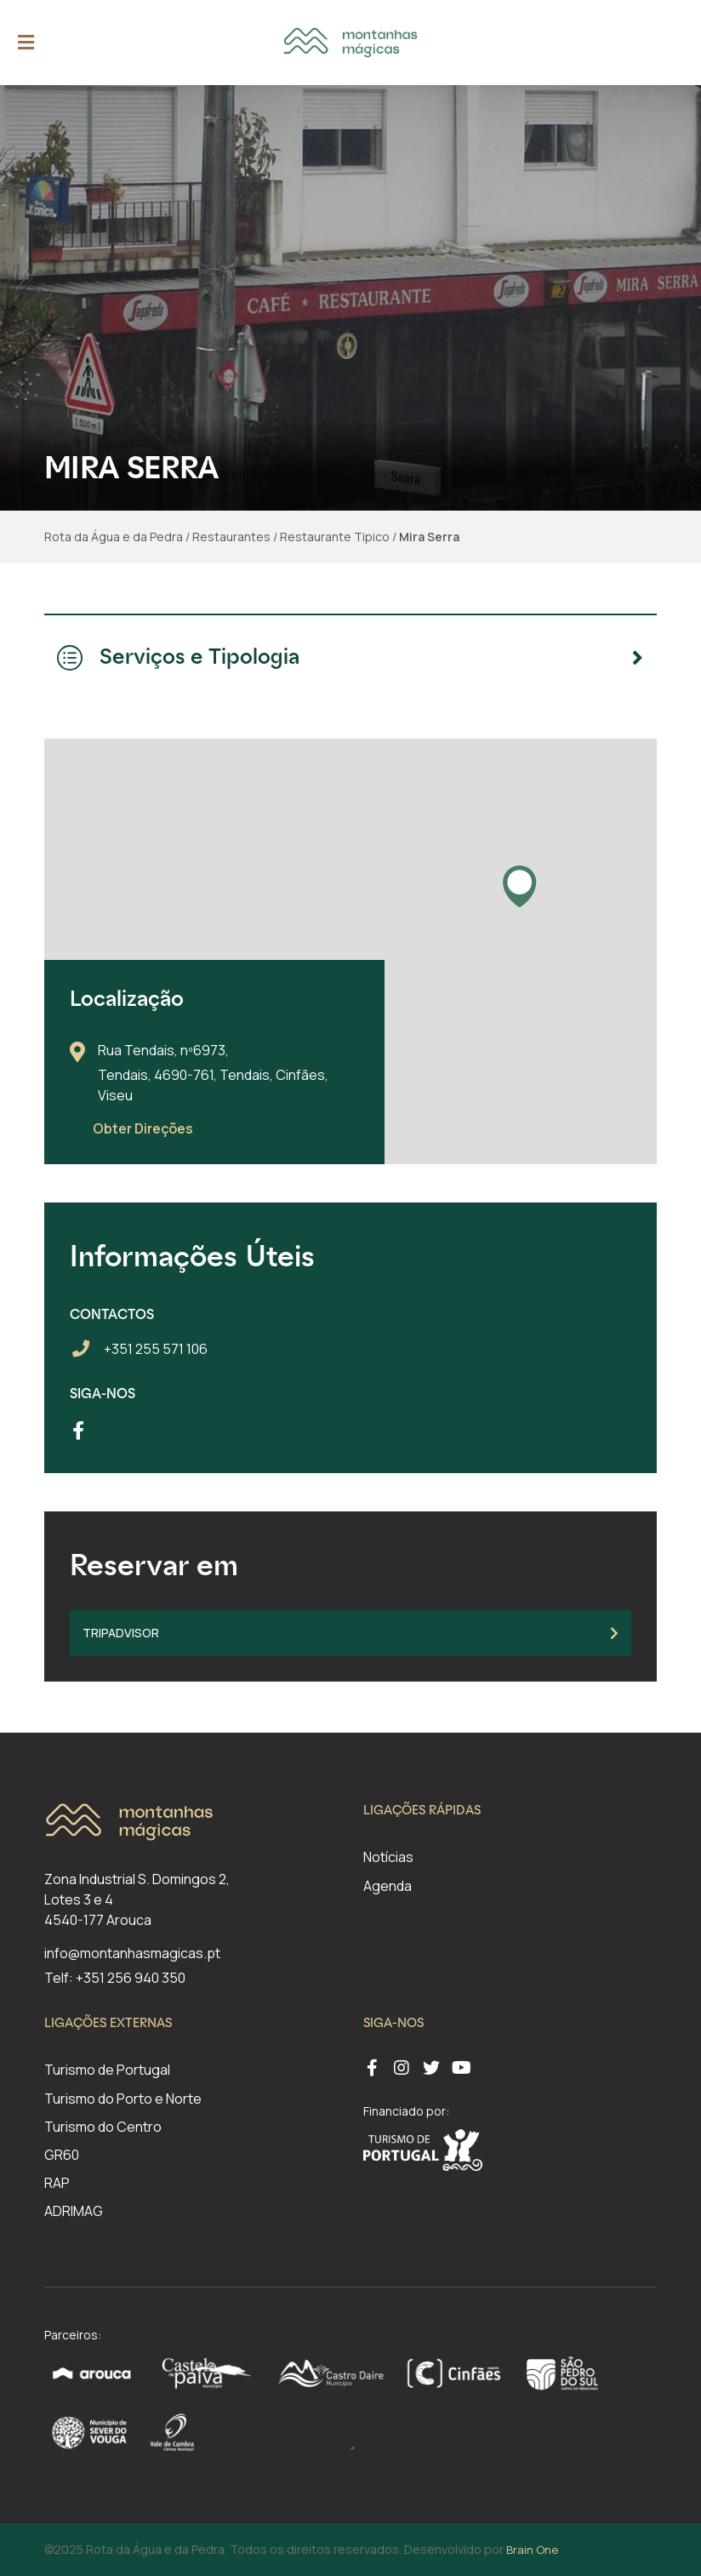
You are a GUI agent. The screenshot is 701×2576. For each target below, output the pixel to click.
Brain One (532, 2549)
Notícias (388, 1857)
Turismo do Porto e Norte (123, 2098)
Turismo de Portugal (107, 2069)
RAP (57, 2182)
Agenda (387, 1885)
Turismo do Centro (103, 2126)
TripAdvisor (350, 1633)
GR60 (61, 2154)
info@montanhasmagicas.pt (132, 1953)
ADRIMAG (73, 2211)
